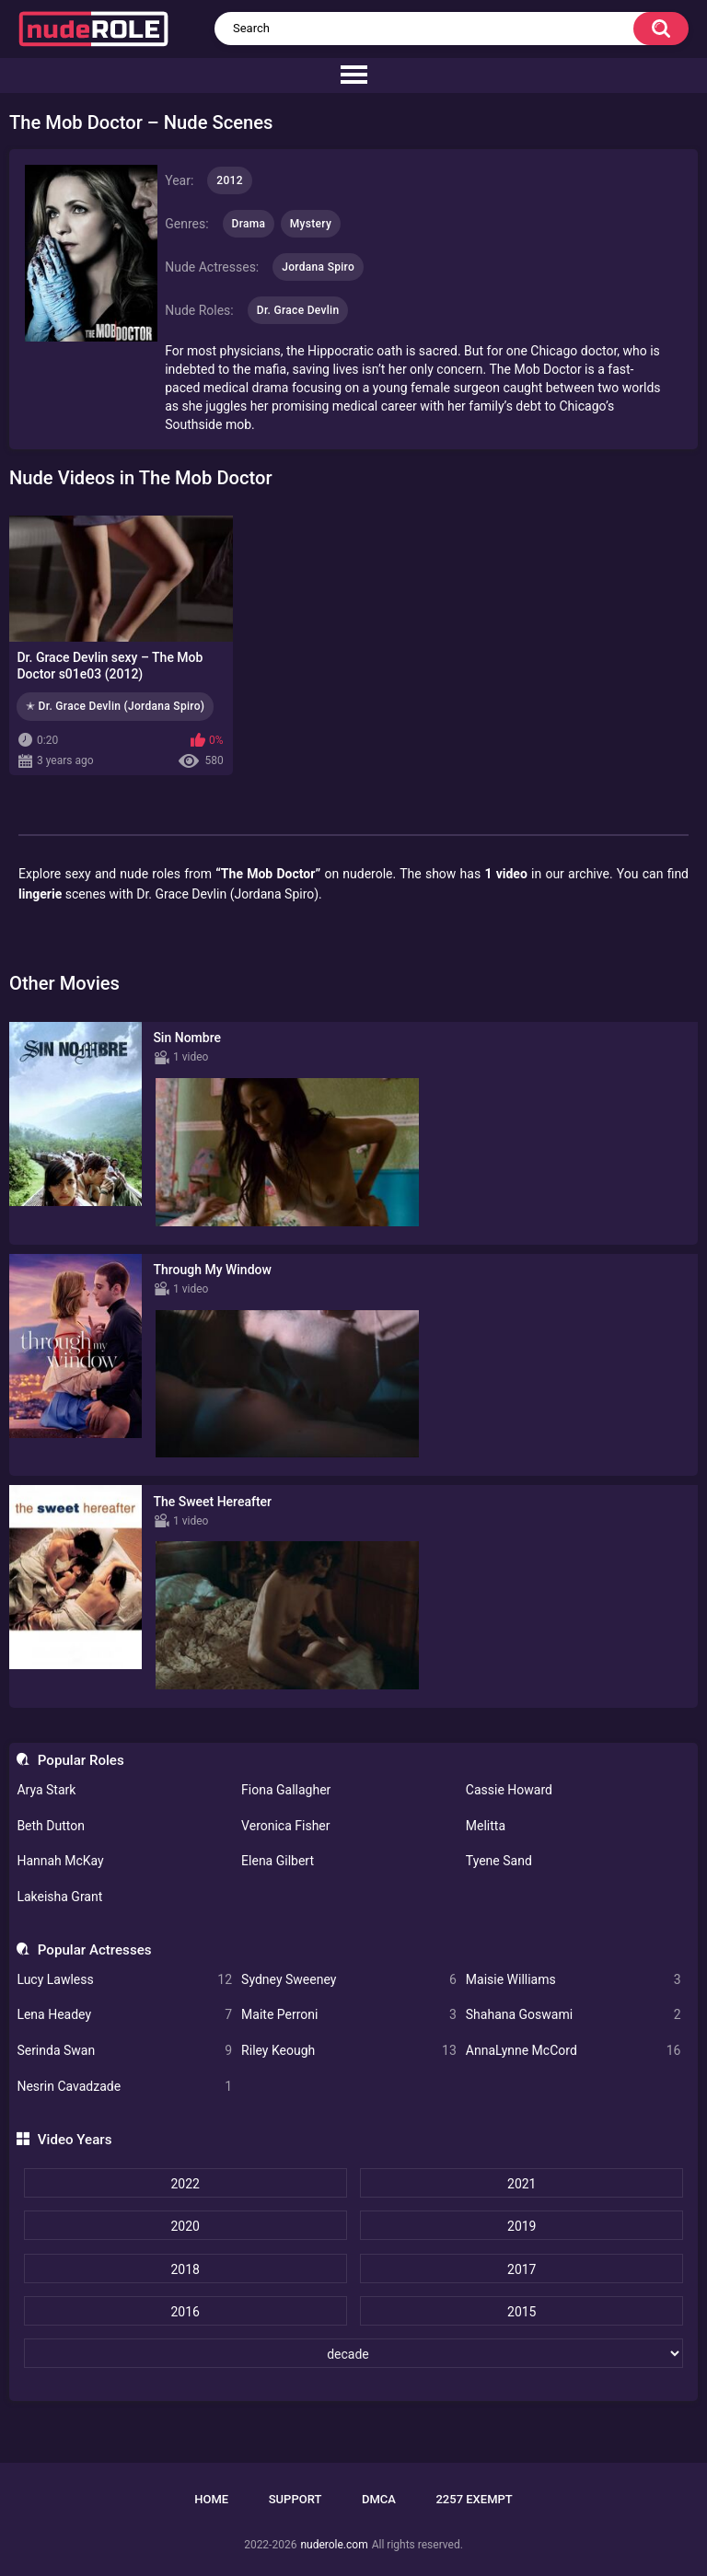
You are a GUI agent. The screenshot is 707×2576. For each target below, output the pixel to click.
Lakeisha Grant (59, 1896)
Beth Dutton (51, 1825)
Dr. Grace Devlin (298, 310)
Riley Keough (349, 2051)
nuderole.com (333, 2544)
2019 (521, 2226)
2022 (184, 2183)
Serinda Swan (124, 2051)
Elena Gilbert (277, 1860)
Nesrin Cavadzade (124, 2086)
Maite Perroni (349, 2015)
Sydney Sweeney (349, 1980)
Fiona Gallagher (285, 1789)
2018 (184, 2269)
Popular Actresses (95, 1950)
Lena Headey (124, 2015)
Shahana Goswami (573, 2015)
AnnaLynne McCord (573, 2051)
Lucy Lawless (124, 1980)
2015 (521, 2311)
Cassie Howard (509, 1789)
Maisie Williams (573, 1980)
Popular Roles (81, 1760)
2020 (184, 2226)
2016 (184, 2311)
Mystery (310, 223)
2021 (521, 2183)
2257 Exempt (473, 2499)
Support (295, 2499)
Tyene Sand (499, 1860)
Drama (249, 223)
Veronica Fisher (285, 1825)
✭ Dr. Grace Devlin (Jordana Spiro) (115, 706)
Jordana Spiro (318, 267)
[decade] (354, 2353)
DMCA (379, 2499)
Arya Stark (46, 1789)
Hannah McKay (60, 1860)
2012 (229, 180)
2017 (521, 2269)
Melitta (485, 1825)
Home (211, 2499)
